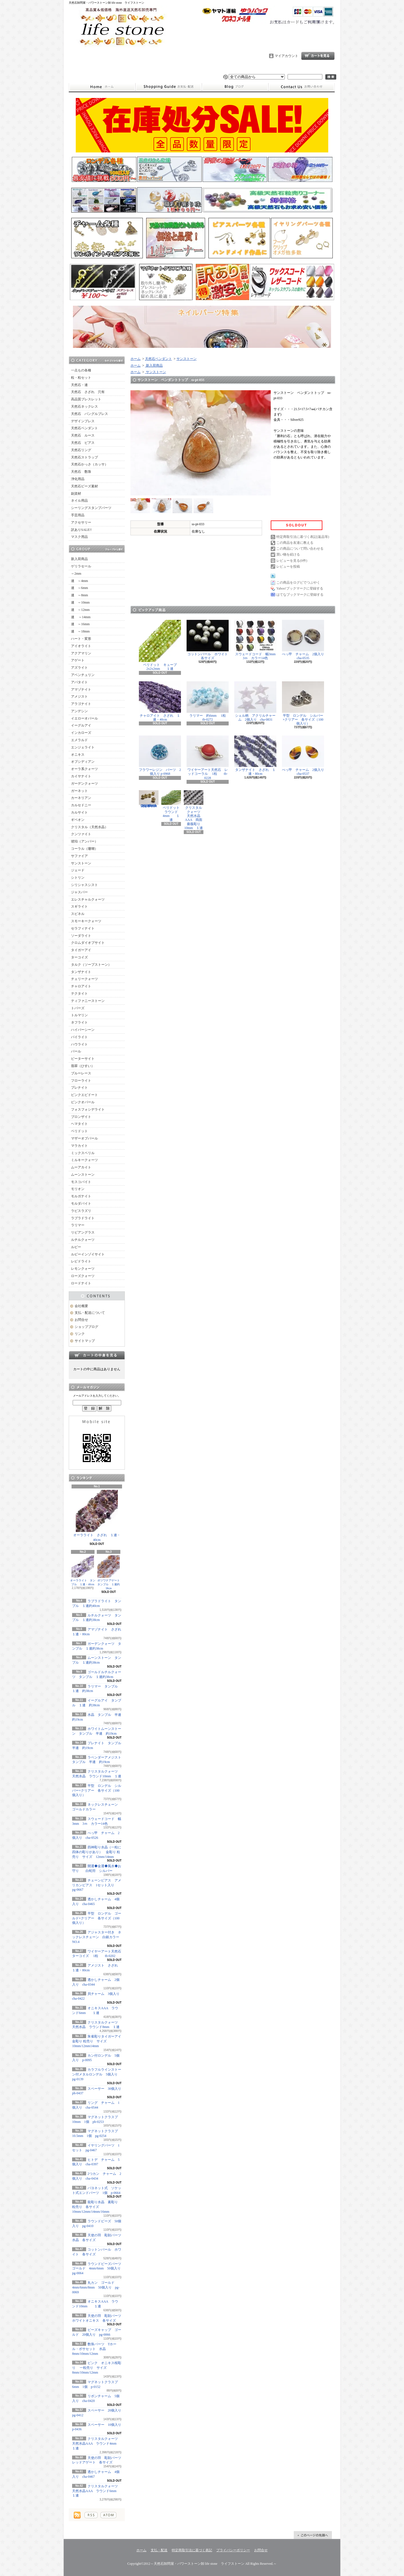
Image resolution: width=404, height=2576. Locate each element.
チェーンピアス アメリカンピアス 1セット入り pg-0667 (96, 1885)
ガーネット (79, 791)
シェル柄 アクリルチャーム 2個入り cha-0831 (255, 701)
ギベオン (77, 820)
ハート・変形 (81, 639)
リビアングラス (83, 1232)
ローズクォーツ (83, 1276)
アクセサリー (81, 522)
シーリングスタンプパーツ (91, 508)
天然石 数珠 (81, 472)
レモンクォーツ (83, 1269)
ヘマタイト (79, 1124)
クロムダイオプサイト (88, 943)
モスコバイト (81, 1182)
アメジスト (79, 696)
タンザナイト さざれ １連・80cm (255, 756)
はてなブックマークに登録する (299, 595)
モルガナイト (81, 1196)
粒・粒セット (81, 378)
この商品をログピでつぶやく (298, 582)
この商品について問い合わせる (299, 549)
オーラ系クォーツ (84, 769)
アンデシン (79, 711)
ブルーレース (81, 1073)
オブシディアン (83, 762)
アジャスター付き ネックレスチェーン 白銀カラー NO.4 (97, 1937)
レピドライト (81, 1261)
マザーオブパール (84, 1138)
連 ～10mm (80, 602)
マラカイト (79, 1146)
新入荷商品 (79, 559)
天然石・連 (79, 385)
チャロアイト (81, 986)
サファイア (79, 856)
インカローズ (81, 733)
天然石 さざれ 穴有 (88, 392)
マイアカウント (286, 56)
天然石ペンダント (84, 428)
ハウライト (79, 1044)
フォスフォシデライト (88, 1109)
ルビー (76, 1247)
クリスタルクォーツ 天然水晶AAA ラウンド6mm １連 (96, 2491)
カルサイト (79, 812)
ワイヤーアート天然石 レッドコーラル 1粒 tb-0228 (208, 758)
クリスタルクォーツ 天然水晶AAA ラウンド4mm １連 (96, 2443)
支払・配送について (168, 87)
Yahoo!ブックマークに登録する (299, 588)
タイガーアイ (81, 950)
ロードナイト (81, 1283)
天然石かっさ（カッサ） (89, 464)
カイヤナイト (81, 776)
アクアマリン (81, 653)
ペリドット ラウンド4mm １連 (172, 806)
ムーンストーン (83, 1175)
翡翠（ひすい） (83, 1066)
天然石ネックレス (84, 406)
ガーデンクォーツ (84, 783)
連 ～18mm (80, 631)
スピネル (77, 914)
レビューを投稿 (288, 566)
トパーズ (77, 1008)
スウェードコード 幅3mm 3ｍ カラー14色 (256, 640)
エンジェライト (83, 747)
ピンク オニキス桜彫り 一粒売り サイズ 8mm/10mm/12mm (96, 2367)
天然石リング (81, 450)
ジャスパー (79, 892)
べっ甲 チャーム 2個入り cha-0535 (304, 640)
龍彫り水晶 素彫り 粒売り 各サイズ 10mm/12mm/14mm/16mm (95, 2207)
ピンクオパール (83, 1102)
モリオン (77, 1189)
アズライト (79, 668)
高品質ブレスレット (86, 399)
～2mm (76, 574)
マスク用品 (79, 537)
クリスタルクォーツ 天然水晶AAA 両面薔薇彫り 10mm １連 (194, 810)
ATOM (108, 2515)
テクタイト (79, 993)
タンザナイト (81, 972)
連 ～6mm (79, 588)
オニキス (77, 755)
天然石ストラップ (84, 457)
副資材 (76, 493)
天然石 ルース (83, 435)
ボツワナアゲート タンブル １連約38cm (110, 1572)
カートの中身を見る (97, 1355)
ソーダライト (81, 936)
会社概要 (81, 1306)
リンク (80, 1334)
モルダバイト (81, 1203)
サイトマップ (85, 1341)
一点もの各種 (81, 370)
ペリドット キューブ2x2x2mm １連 (160, 645)
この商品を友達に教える (294, 543)
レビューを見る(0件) (291, 561)
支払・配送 (159, 2550)
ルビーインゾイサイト (88, 1254)
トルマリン (79, 1015)
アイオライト (81, 646)
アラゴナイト (81, 704)
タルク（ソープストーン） (91, 965)
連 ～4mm (79, 581)
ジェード (77, 870)
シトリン (77, 878)
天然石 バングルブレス (89, 414)
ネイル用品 (79, 501)
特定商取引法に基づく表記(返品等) (302, 537)
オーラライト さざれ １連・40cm (96, 1516)
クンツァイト (81, 834)
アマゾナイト (81, 689)
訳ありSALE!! (81, 530)
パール (76, 1051)
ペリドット (79, 1131)
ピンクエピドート (84, 1095)
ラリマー (77, 1225)
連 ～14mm (81, 617)
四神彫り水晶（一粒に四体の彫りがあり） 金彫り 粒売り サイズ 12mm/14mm (96, 1852)
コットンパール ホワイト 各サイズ (209, 640)
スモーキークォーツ (86, 921)
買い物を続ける (288, 554)
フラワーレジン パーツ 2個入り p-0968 (160, 756)
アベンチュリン (83, 675)
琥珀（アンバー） (84, 841)
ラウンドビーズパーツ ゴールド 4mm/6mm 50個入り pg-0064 (98, 2268)
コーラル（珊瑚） (84, 849)
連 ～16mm (80, 624)
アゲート (77, 660)
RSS (91, 2515)
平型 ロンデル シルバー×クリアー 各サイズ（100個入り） (96, 1790)
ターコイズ (79, 957)
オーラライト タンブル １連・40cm (82, 1570)
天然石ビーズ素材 (84, 486)
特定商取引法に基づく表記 (192, 2550)
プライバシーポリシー (233, 2550)
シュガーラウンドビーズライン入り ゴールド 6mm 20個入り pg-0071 (149, 799)
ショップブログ (235, 87)
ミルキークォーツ (84, 1160)
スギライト (79, 906)
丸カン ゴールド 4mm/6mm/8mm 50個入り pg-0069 (96, 2287)
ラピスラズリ (81, 1211)
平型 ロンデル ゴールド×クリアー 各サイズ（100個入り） (96, 1918)
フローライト (81, 1081)
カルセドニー (81, 805)
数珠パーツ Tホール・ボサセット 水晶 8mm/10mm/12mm (94, 2349)
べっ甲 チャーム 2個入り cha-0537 (304, 756)
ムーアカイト (81, 1167)
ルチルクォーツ (83, 1240)
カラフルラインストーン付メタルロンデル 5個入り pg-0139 (98, 2074)
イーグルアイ (81, 725)
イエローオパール (84, 718)
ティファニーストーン (88, 1001)
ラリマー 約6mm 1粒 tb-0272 (210, 701)
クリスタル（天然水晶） (89, 827)
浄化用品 (77, 479)
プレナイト (79, 1088)
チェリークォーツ (84, 979)
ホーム (102, 87)
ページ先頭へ (313, 2535)
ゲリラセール (81, 566)
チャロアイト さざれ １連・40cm (160, 701)
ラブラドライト (83, 1218)
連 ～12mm (80, 610)
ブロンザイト (81, 1117)
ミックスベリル (83, 1153)
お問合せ (301, 87)
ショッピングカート (318, 56)
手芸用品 (77, 515)
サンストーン (81, 863)
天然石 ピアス (83, 443)
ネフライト (79, 1022)
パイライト (79, 1037)
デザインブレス (83, 421)
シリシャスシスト (84, 885)
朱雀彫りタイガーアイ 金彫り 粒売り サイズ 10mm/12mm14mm (98, 2041)
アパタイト (79, 682)
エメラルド (79, 740)
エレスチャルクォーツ (88, 899)
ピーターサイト (83, 1059)
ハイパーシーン (83, 1030)
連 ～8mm (79, 595)
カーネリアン (81, 798)
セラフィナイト (83, 928)
